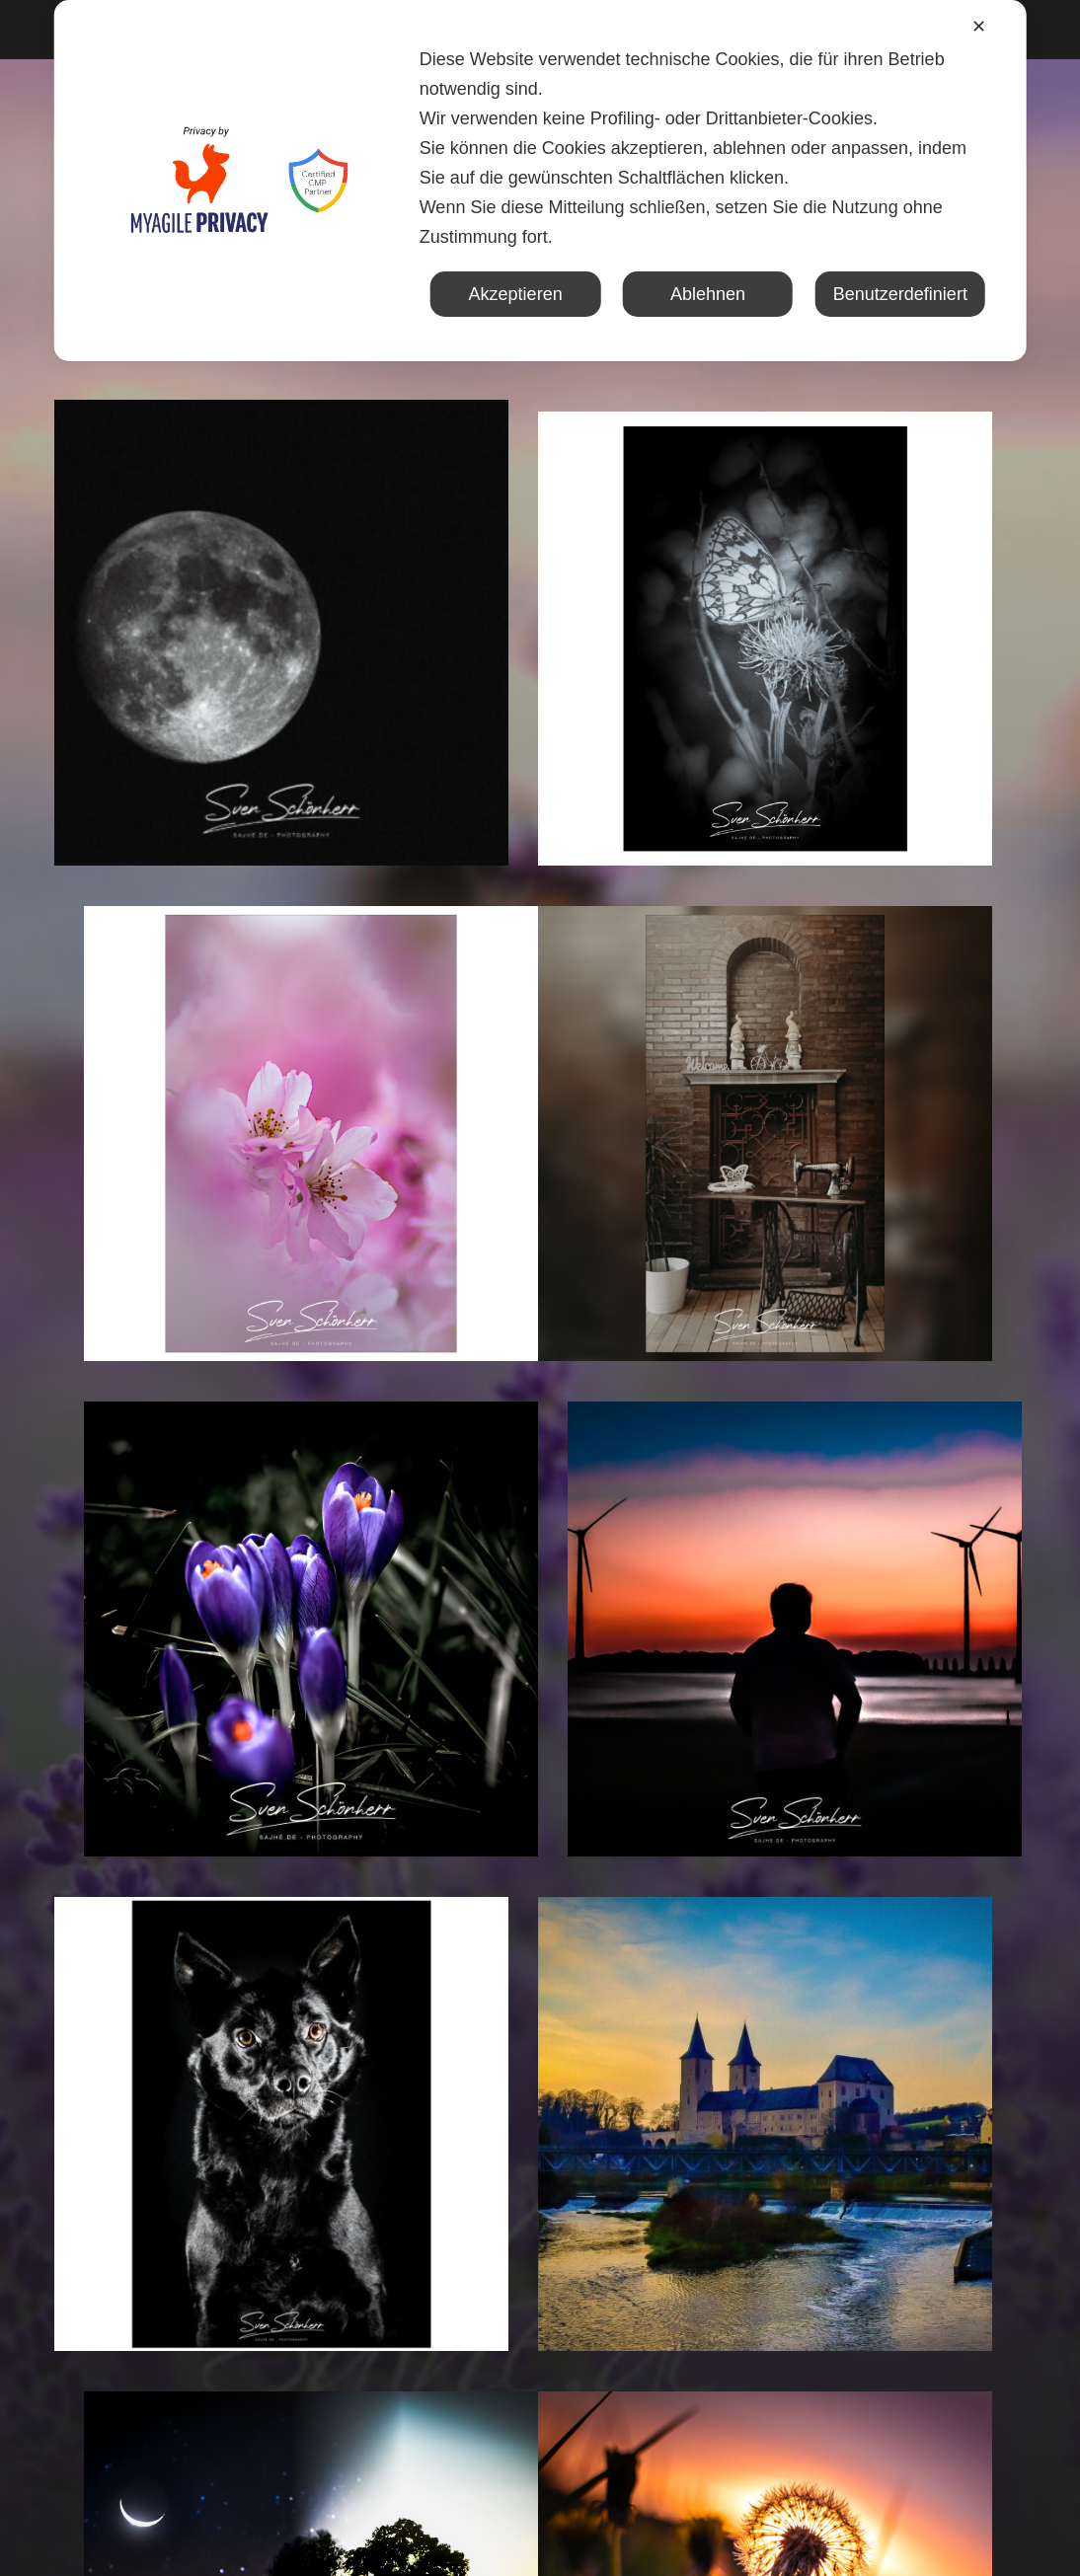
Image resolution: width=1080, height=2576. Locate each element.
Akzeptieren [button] (516, 294)
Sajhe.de (576, 2527)
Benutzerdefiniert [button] (900, 294)
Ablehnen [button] (707, 294)
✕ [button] (978, 27)
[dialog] (540, 180)
